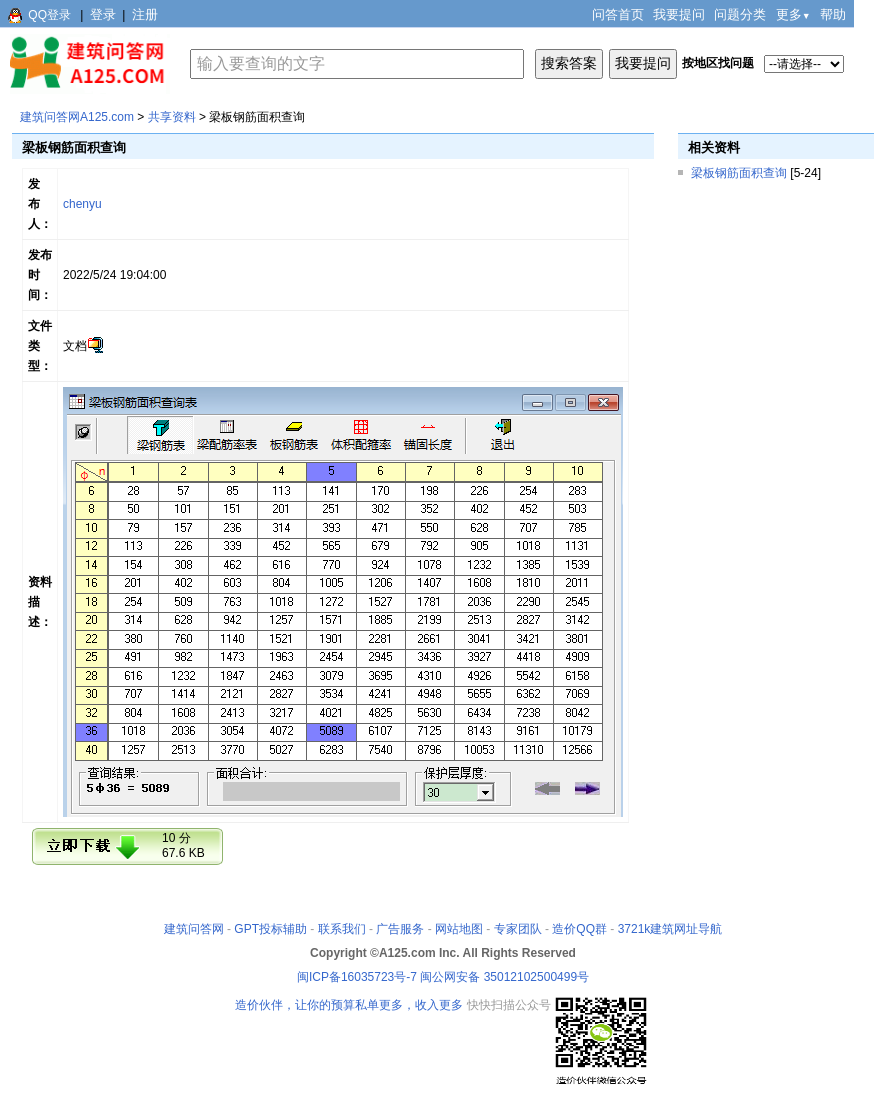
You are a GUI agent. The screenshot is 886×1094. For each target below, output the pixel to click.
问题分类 (740, 14)
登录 (103, 14)
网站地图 (459, 929)
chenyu (82, 204)
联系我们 (342, 929)
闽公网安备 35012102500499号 (504, 977)
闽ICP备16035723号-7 (357, 977)
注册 (145, 14)
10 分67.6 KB (183, 845)
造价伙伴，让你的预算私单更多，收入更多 (349, 1005)
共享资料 (172, 117)
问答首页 (618, 14)
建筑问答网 (194, 929)
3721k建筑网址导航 (670, 929)
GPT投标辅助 (270, 929)
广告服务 (400, 929)
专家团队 (518, 929)
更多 (793, 14)
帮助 (833, 14)
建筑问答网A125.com (77, 117)
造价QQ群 (579, 929)
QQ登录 (49, 15)
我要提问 (679, 14)
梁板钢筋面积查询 (739, 173)
